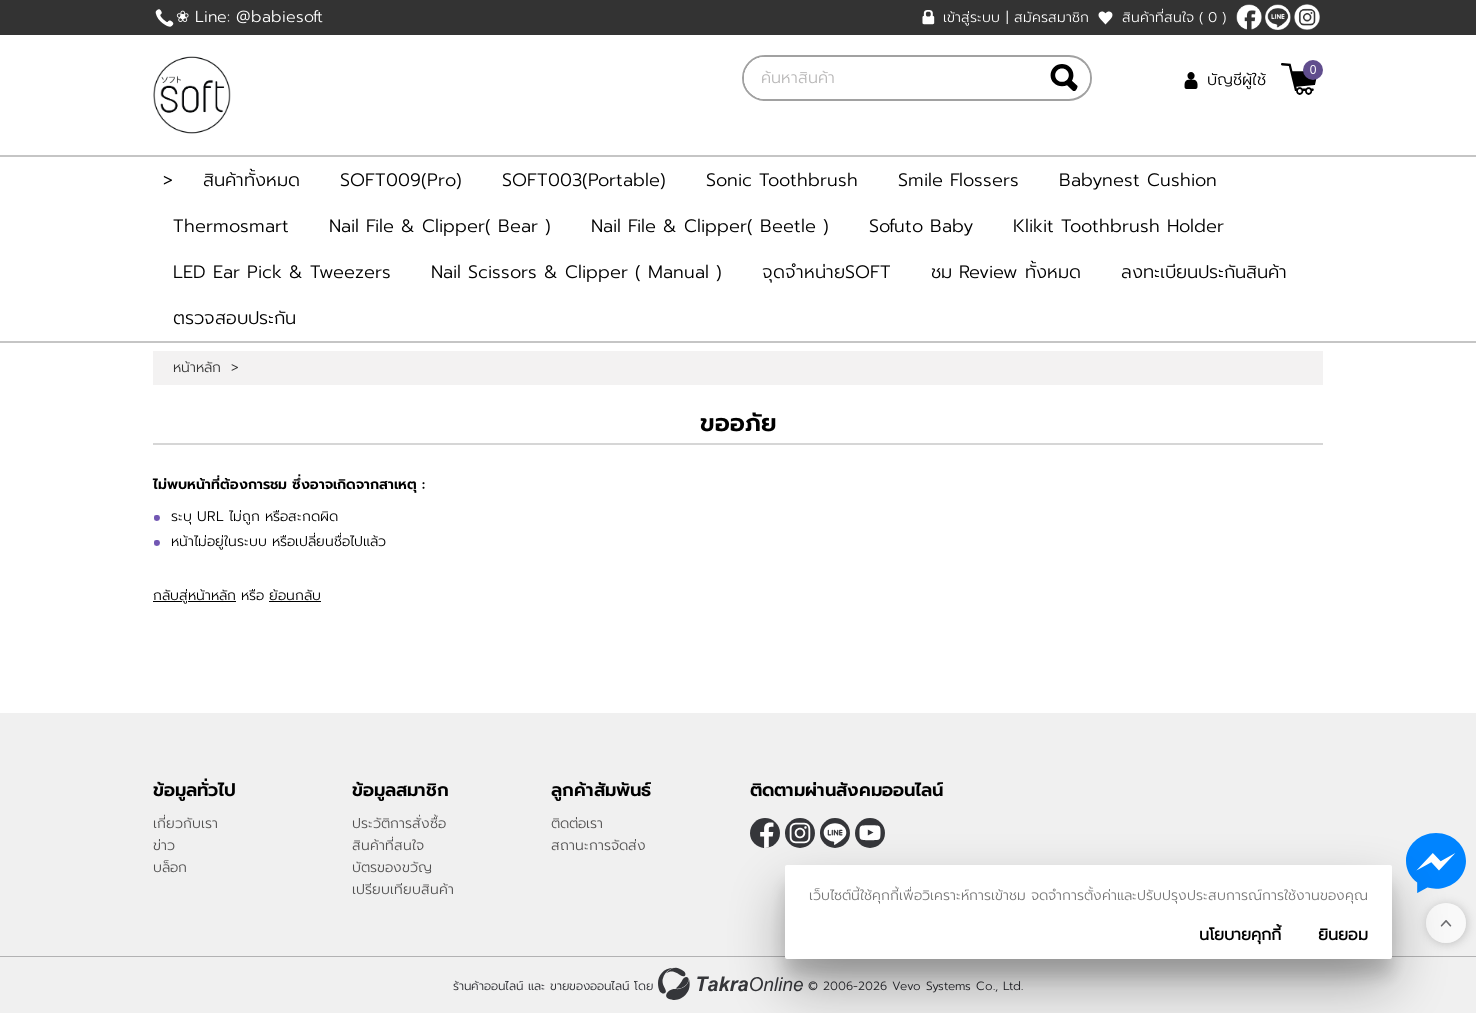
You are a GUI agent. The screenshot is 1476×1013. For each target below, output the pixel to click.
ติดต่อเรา (577, 823)
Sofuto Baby (921, 226)
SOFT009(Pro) (401, 180)
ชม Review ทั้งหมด (1006, 272)
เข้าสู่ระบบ (971, 17)
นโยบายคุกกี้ (1240, 935)
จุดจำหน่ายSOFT (826, 272)
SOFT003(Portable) (584, 180)
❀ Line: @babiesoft (249, 17)
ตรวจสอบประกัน (234, 318)
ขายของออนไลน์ (589, 986)
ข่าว (164, 845)
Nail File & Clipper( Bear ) (440, 226)
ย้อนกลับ (295, 595)
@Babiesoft (1278, 17)
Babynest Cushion (1138, 180)
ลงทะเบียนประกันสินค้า (1204, 272)
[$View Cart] (1299, 79)
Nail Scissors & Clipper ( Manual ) (576, 272)
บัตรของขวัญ (392, 867)
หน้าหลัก (197, 368)
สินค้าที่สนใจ (1174, 17)
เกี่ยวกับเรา (185, 823)
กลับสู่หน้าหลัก (194, 595)
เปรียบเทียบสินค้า (403, 889)
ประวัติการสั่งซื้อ (399, 823)
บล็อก (170, 867)
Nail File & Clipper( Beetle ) (710, 226)
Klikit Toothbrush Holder (1118, 226)
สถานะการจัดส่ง (598, 845)
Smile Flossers (958, 180)
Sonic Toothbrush (782, 180)
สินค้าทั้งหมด (251, 180)
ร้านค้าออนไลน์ (488, 986)
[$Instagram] (1307, 17)
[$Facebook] (1249, 17)
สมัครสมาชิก (1051, 17)
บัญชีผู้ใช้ (1236, 80)
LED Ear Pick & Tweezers (282, 272)
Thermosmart (231, 226)
